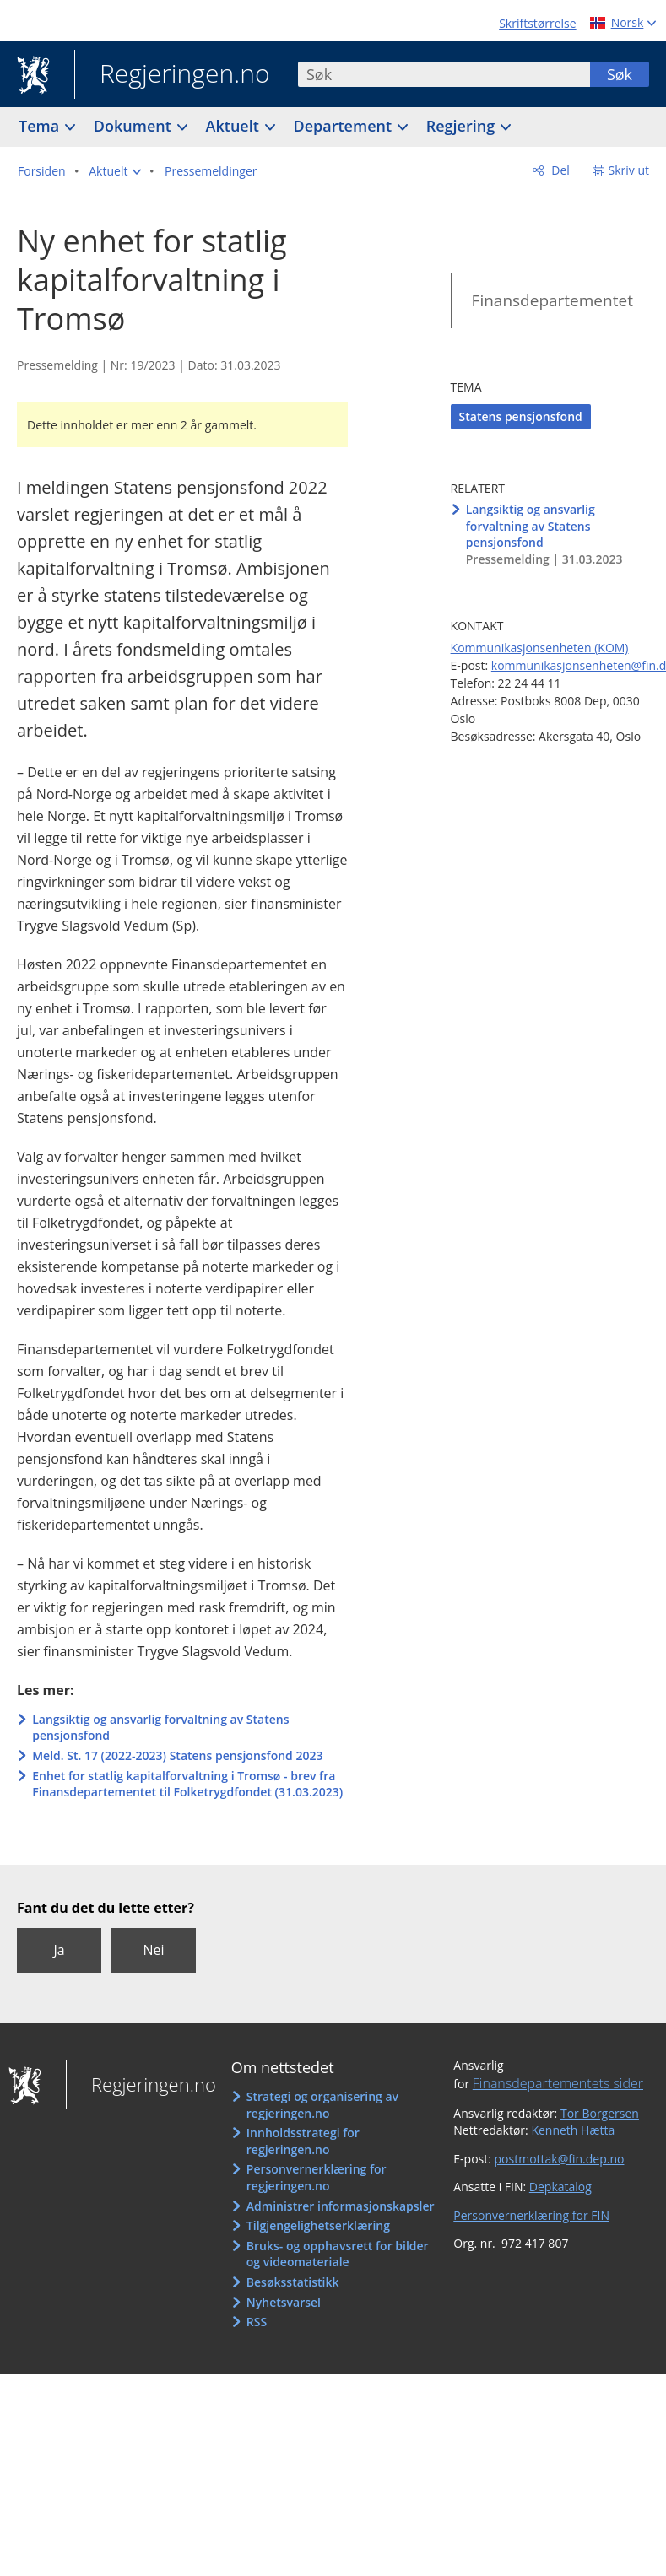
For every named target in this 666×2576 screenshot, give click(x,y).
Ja (58, 1950)
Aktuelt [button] (234, 126)
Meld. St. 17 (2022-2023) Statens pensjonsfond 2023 (177, 1755)
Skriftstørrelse (537, 23)
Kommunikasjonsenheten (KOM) (540, 648)
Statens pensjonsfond (520, 416)
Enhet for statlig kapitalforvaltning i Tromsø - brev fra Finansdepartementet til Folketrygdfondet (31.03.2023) (187, 1784)
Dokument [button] (135, 126)
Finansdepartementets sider (558, 2083)
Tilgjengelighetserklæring (318, 2225)
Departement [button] (345, 126)
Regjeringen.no (172, 75)
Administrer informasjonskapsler (340, 2206)
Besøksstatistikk (292, 2282)
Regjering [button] (462, 126)
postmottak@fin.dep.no (560, 2159)
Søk (619, 74)
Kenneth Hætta (573, 2130)
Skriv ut (629, 170)
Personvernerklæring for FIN (531, 2215)
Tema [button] (41, 126)
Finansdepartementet (552, 300)
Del (559, 170)
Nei (153, 1950)
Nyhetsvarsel (283, 2302)
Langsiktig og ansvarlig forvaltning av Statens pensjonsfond (160, 1727)
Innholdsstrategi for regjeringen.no (303, 2141)
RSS (256, 2322)
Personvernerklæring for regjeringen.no (316, 2177)
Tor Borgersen (599, 2113)
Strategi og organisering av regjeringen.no (322, 2104)
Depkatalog (560, 2187)
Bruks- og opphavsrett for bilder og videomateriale (337, 2254)
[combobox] (444, 74)
